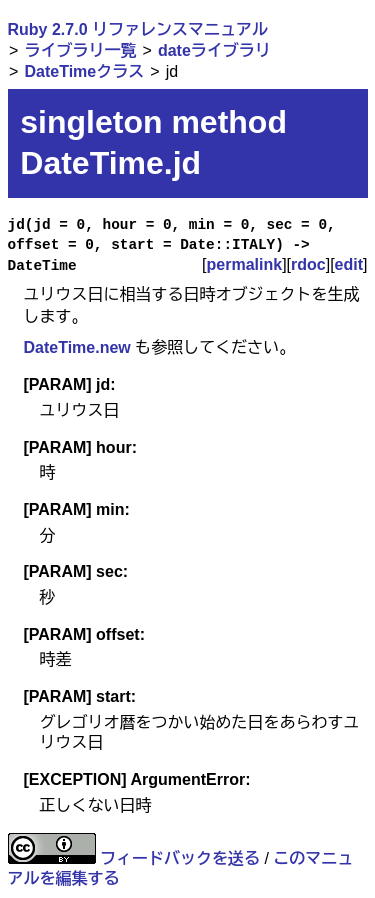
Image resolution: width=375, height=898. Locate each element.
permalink (245, 264)
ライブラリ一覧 (80, 50)
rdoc (308, 264)
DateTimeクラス (84, 71)
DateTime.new (77, 347)
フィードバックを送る (180, 858)
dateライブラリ (214, 50)
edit (349, 264)
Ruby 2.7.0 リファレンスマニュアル (138, 29)
